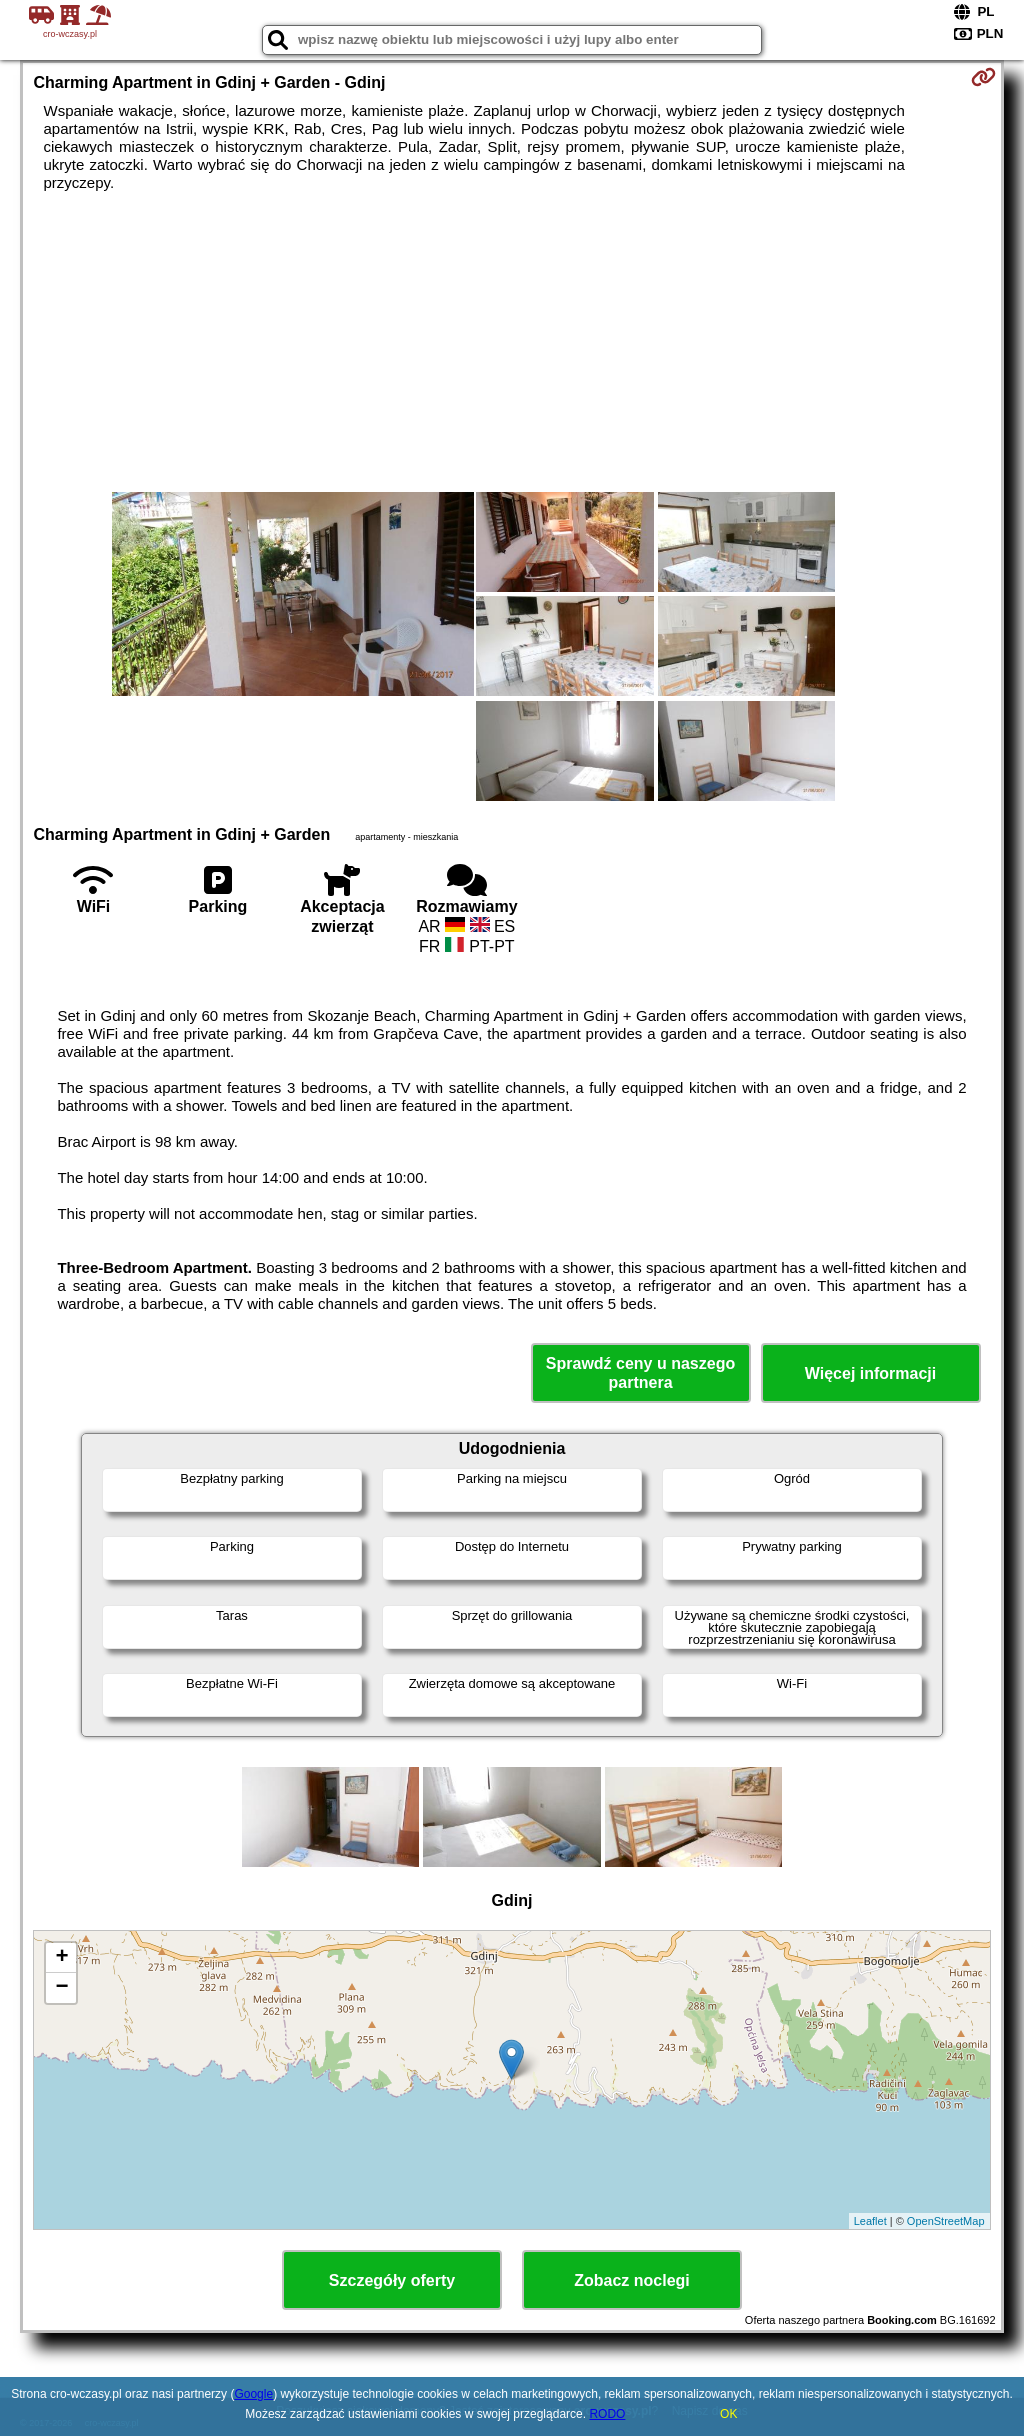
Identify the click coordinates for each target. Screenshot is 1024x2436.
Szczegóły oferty (392, 2280)
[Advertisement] (512, 342)
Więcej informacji (870, 1373)
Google (253, 2394)
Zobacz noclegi (632, 2280)
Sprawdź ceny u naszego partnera (640, 1373)
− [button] (61, 1988)
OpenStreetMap (946, 2221)
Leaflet (870, 2221)
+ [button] (61, 1958)
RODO (607, 2414)
